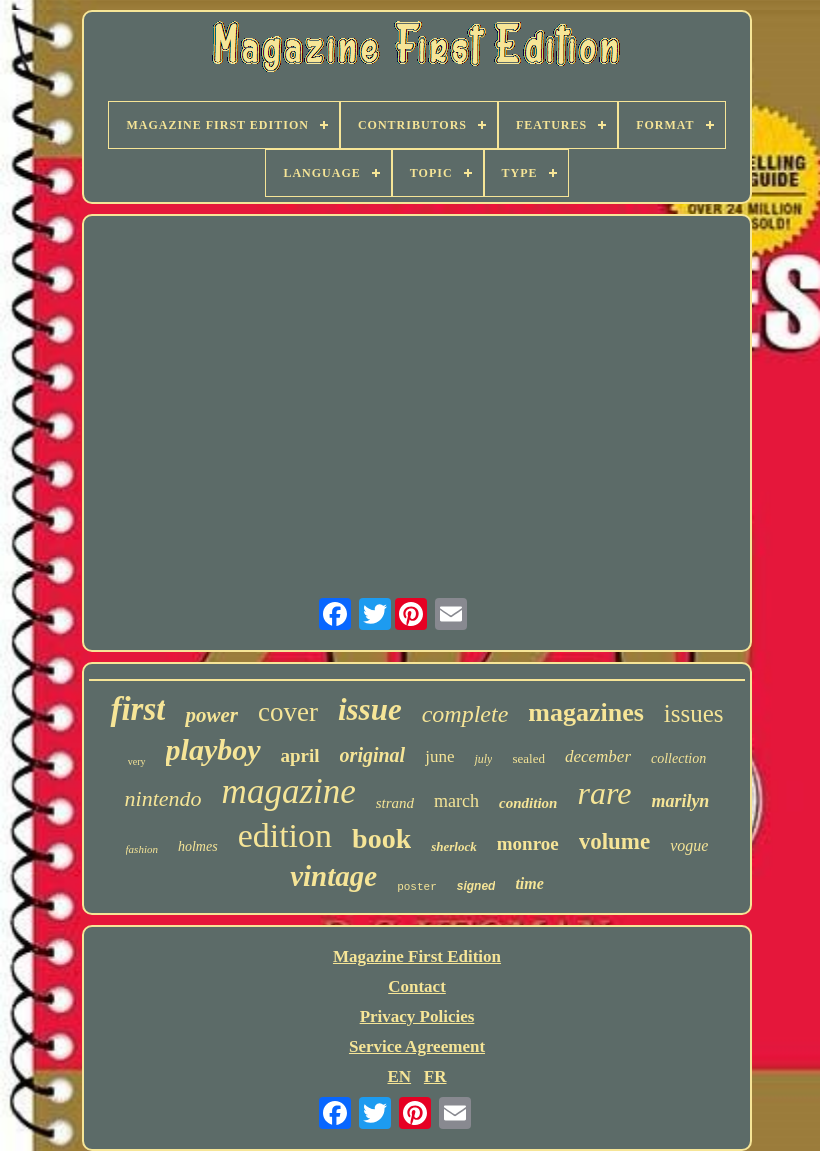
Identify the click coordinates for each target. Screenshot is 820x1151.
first (137, 709)
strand (395, 803)
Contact (417, 986)
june (439, 756)
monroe (528, 843)
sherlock (454, 846)
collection (678, 758)
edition (285, 835)
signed (476, 886)
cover (288, 712)
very (137, 761)
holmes (198, 846)
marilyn (680, 801)
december (598, 756)
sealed (528, 758)
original (373, 755)
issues (694, 713)
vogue (689, 845)
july (483, 759)
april (300, 755)
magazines (586, 712)
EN (399, 1076)
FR (435, 1076)
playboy (213, 749)
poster (417, 887)
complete (465, 714)
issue (370, 709)
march (456, 801)
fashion (142, 849)
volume (615, 841)
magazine (289, 791)
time (529, 883)
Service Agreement (417, 1046)
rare (604, 793)
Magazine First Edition (417, 956)
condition (528, 803)
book (381, 838)
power (211, 715)
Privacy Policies (417, 1016)
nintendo (163, 798)
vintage (333, 876)
